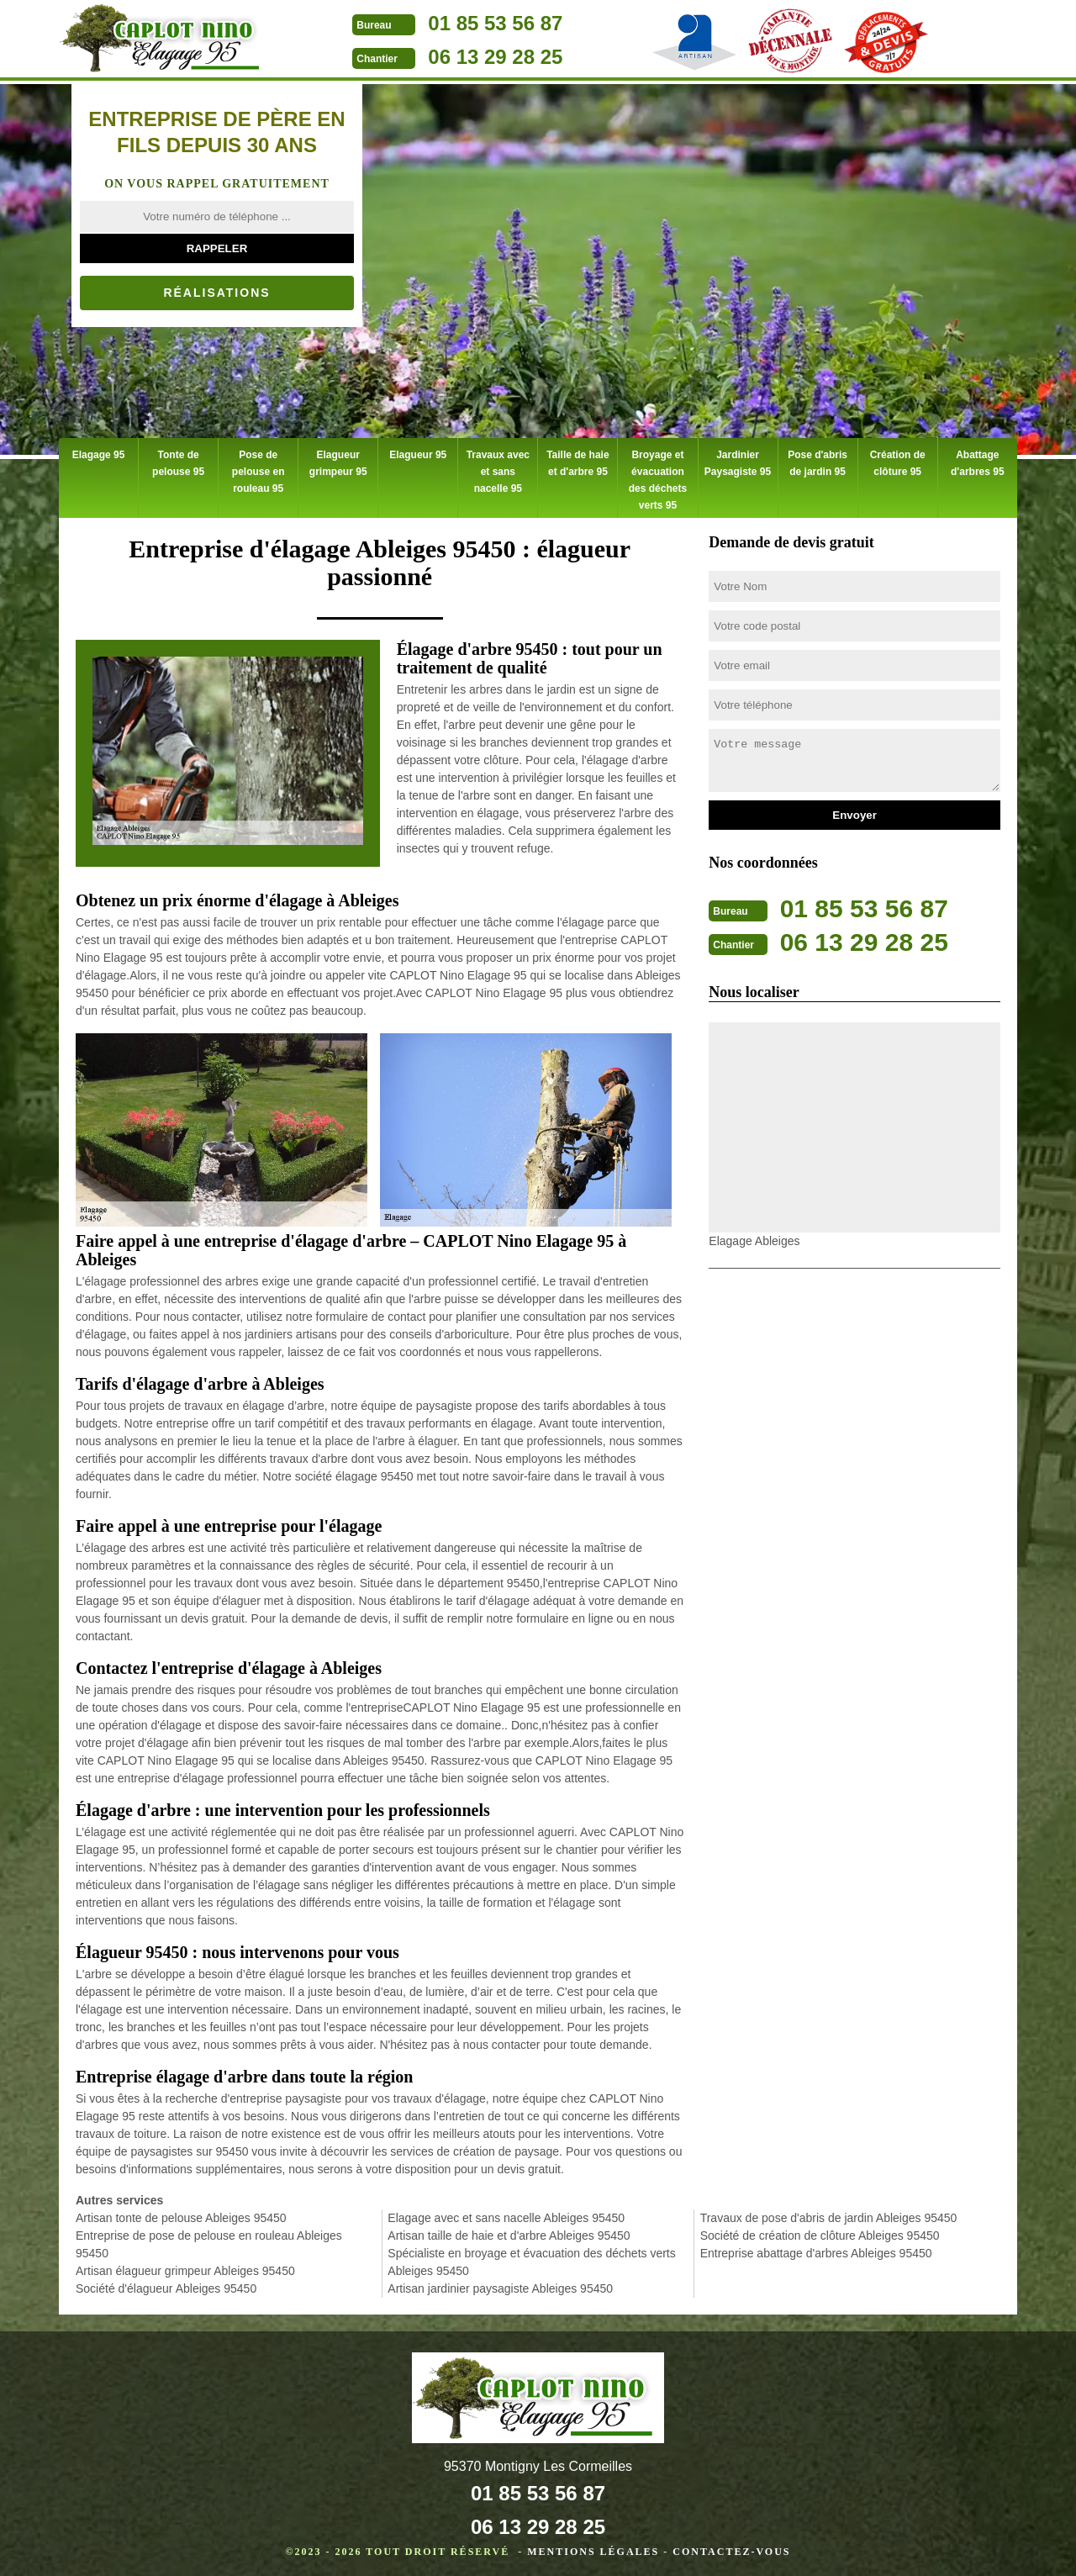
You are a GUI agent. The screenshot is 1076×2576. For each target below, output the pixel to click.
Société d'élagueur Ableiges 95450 (166, 2284)
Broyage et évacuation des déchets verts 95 (657, 477)
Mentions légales (593, 2547)
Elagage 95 (98, 452)
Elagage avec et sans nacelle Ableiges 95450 (506, 2213)
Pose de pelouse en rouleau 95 (258, 469)
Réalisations (216, 292)
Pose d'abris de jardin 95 (817, 460)
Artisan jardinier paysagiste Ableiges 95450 (500, 2284)
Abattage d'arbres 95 (978, 460)
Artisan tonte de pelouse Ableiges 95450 (181, 2213)
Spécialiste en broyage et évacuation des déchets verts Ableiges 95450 (531, 2257)
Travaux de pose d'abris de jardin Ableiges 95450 (828, 2213)
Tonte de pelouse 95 (178, 460)
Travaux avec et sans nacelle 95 (497, 460)
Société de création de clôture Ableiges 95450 (820, 2231)
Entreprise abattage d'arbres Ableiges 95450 (816, 2249)
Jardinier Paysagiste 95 (737, 460)
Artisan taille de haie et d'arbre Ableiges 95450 (509, 2231)
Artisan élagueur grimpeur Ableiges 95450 (185, 2266)
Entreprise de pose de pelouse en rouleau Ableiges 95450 (209, 2240)
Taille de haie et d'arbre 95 (577, 460)
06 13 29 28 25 (495, 56)
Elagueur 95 (417, 452)
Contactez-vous (731, 2547)
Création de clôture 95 (897, 460)
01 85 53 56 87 (495, 23)
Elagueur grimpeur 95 (338, 460)
